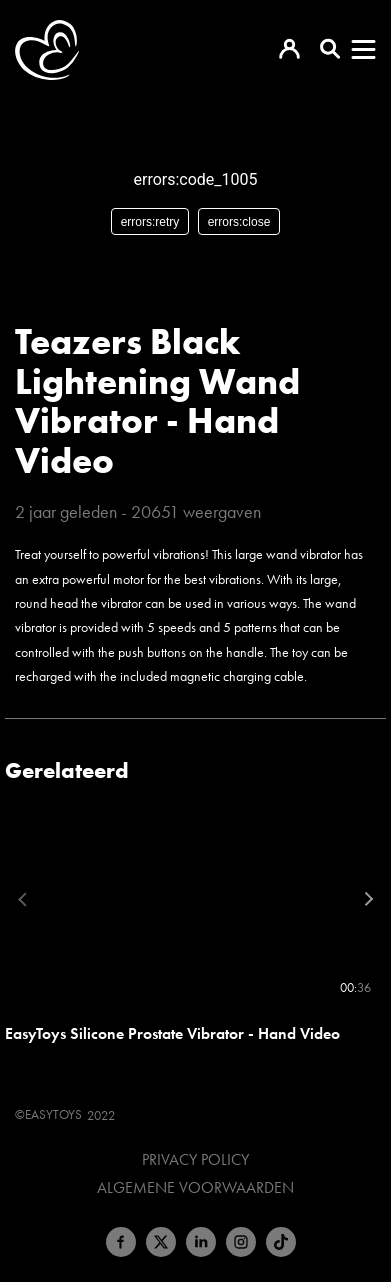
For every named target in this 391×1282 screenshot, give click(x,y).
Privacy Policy (195, 1160)
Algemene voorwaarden (195, 1188)
